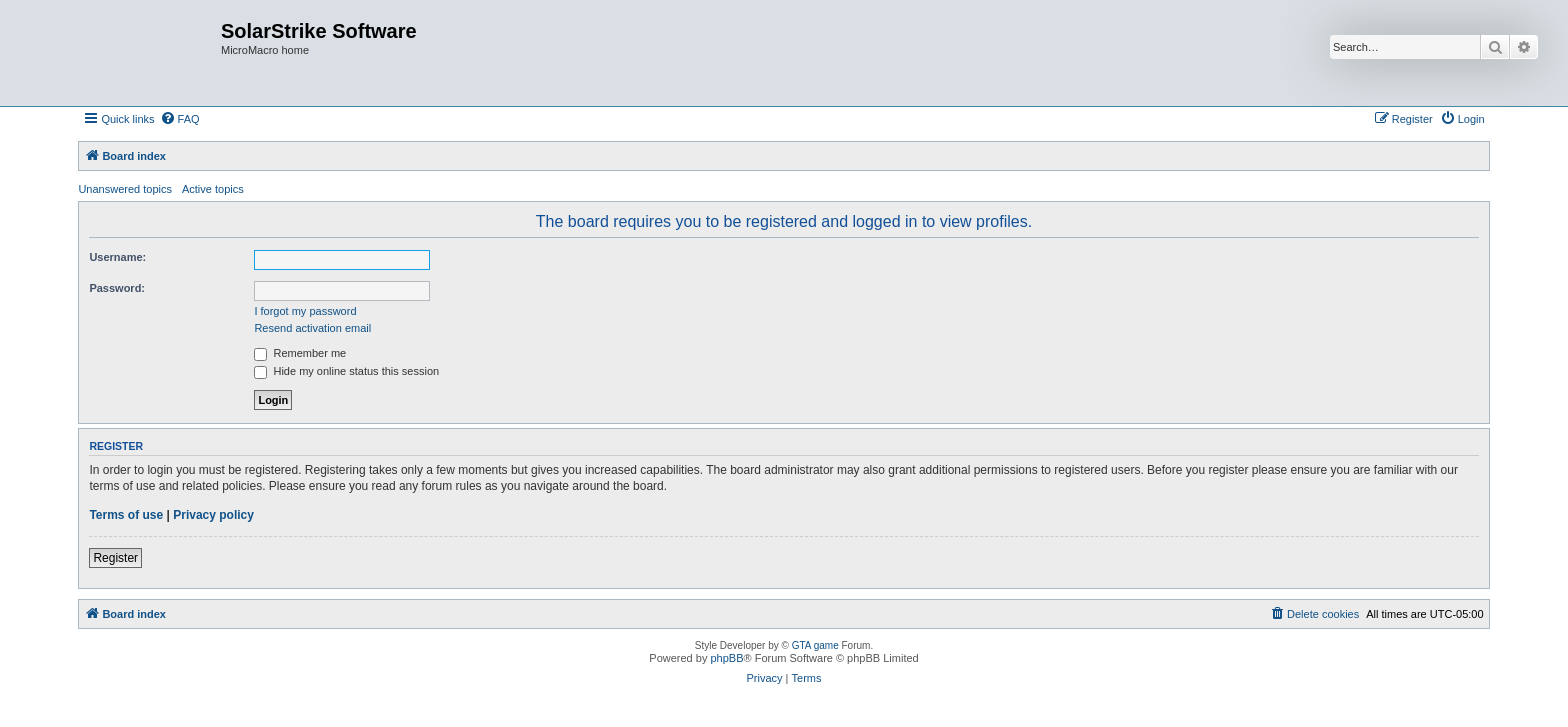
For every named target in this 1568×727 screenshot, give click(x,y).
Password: (117, 288)
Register (115, 558)
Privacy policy (213, 515)
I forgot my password (305, 311)
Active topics (213, 189)
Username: (117, 257)
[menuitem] (180, 119)
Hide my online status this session (346, 371)
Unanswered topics (125, 189)
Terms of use (126, 515)
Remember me (300, 353)
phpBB (726, 658)
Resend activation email (312, 328)
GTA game (815, 645)
